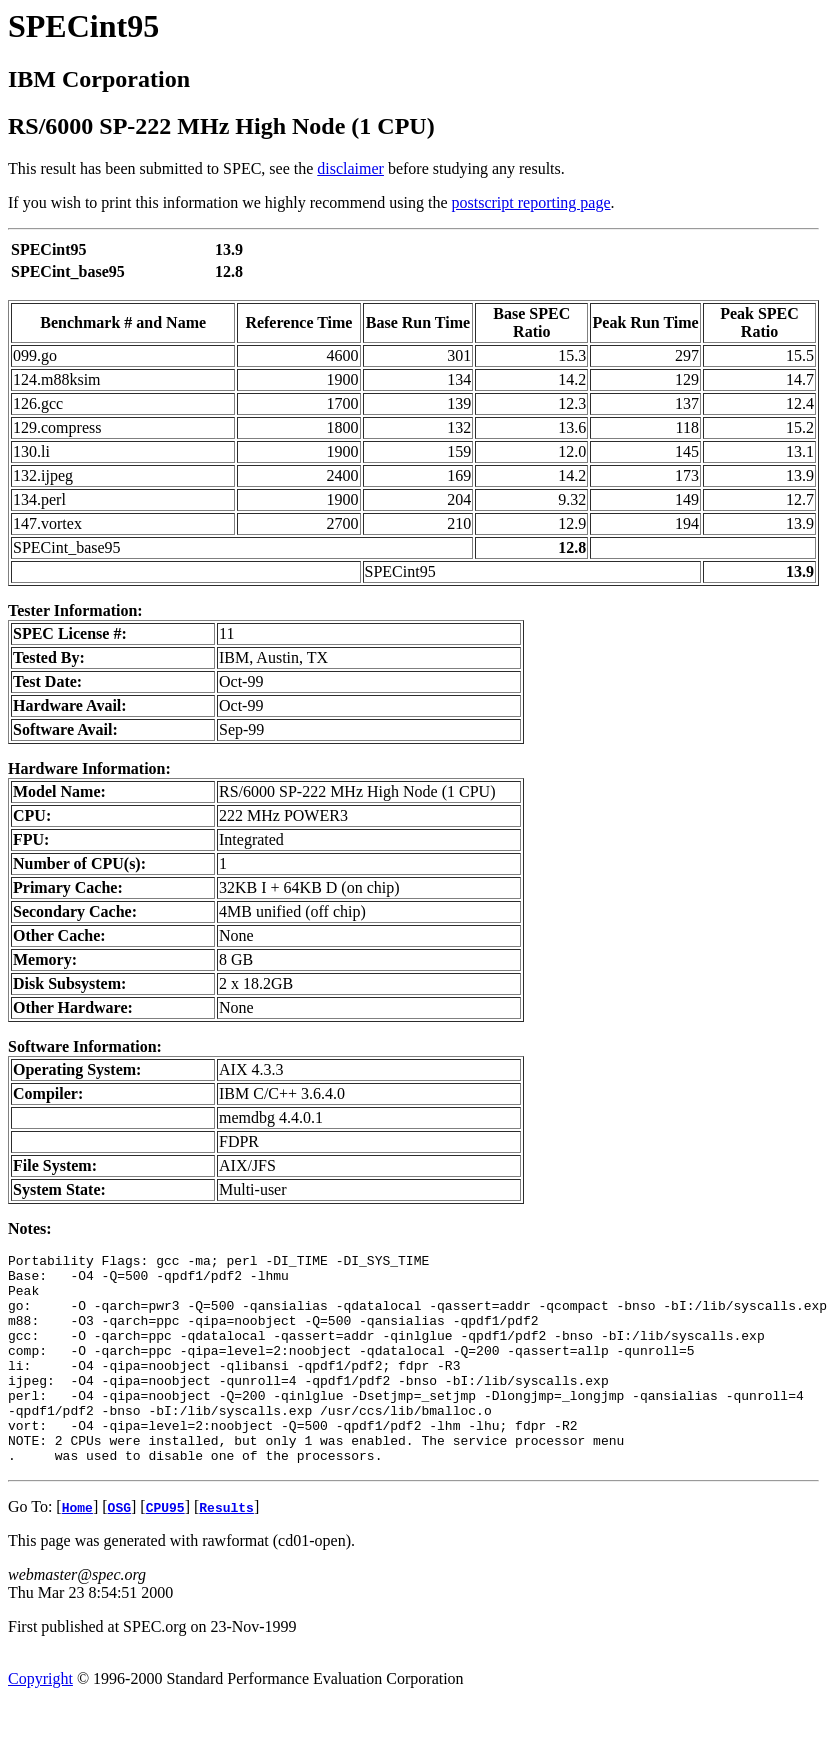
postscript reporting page (531, 202)
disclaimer (350, 168)
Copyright (40, 1720)
